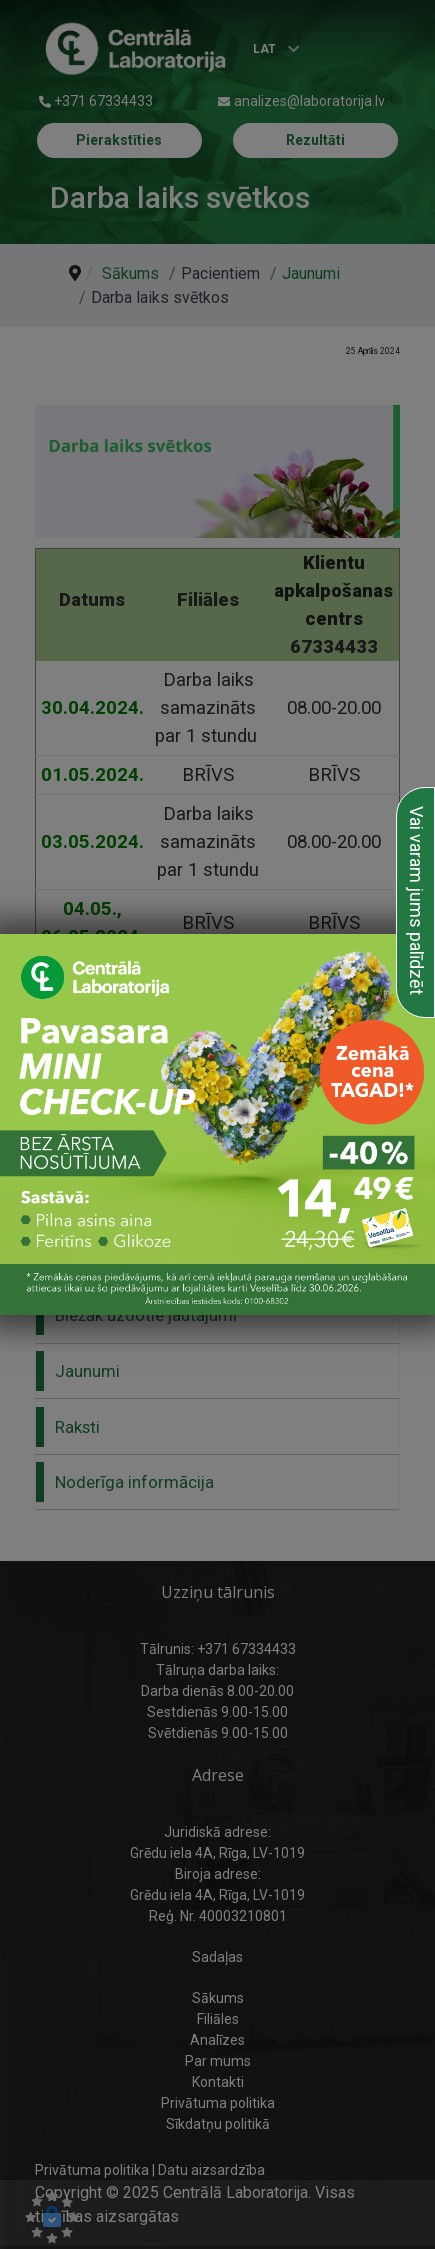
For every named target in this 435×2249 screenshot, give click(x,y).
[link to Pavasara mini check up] (217, 1124)
